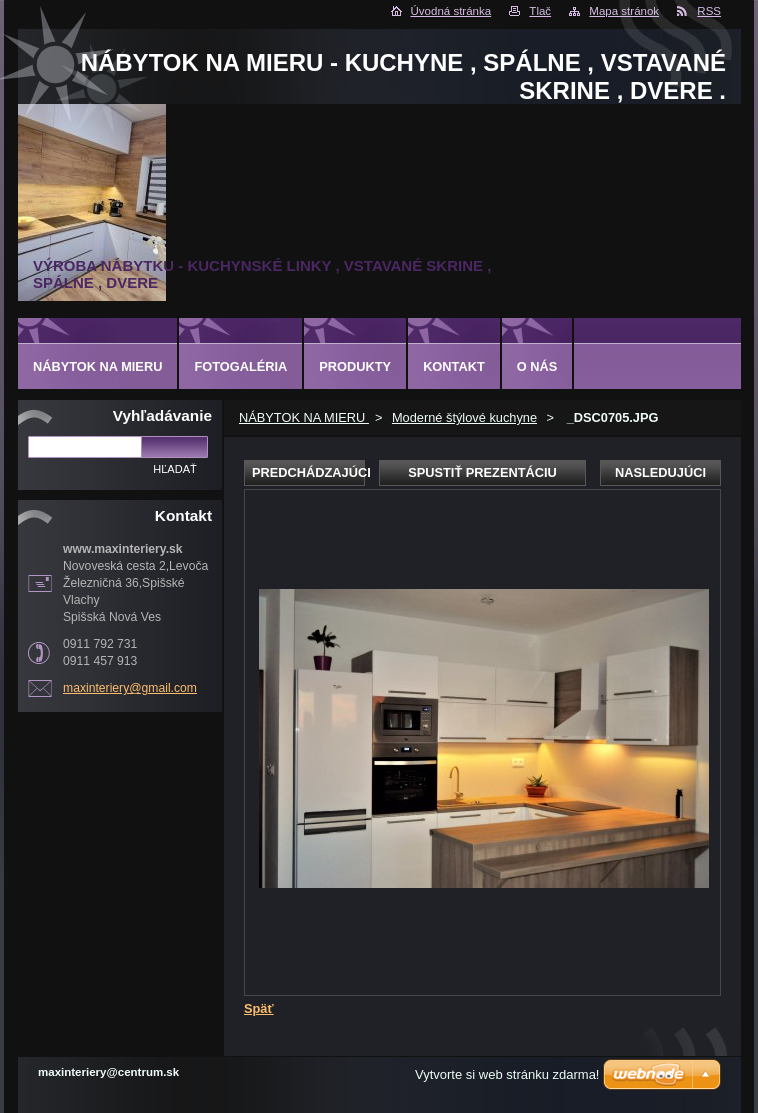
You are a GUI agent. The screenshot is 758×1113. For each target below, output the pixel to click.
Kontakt (454, 366)
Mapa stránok (624, 11)
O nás (537, 366)
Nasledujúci (660, 472)
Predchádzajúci (308, 472)
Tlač (540, 11)
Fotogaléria (240, 366)
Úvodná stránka (451, 11)
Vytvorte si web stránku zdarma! (507, 1074)
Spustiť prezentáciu (482, 472)
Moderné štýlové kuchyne (464, 417)
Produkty (355, 366)
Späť (259, 1008)
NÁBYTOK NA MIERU (304, 417)
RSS (709, 11)
